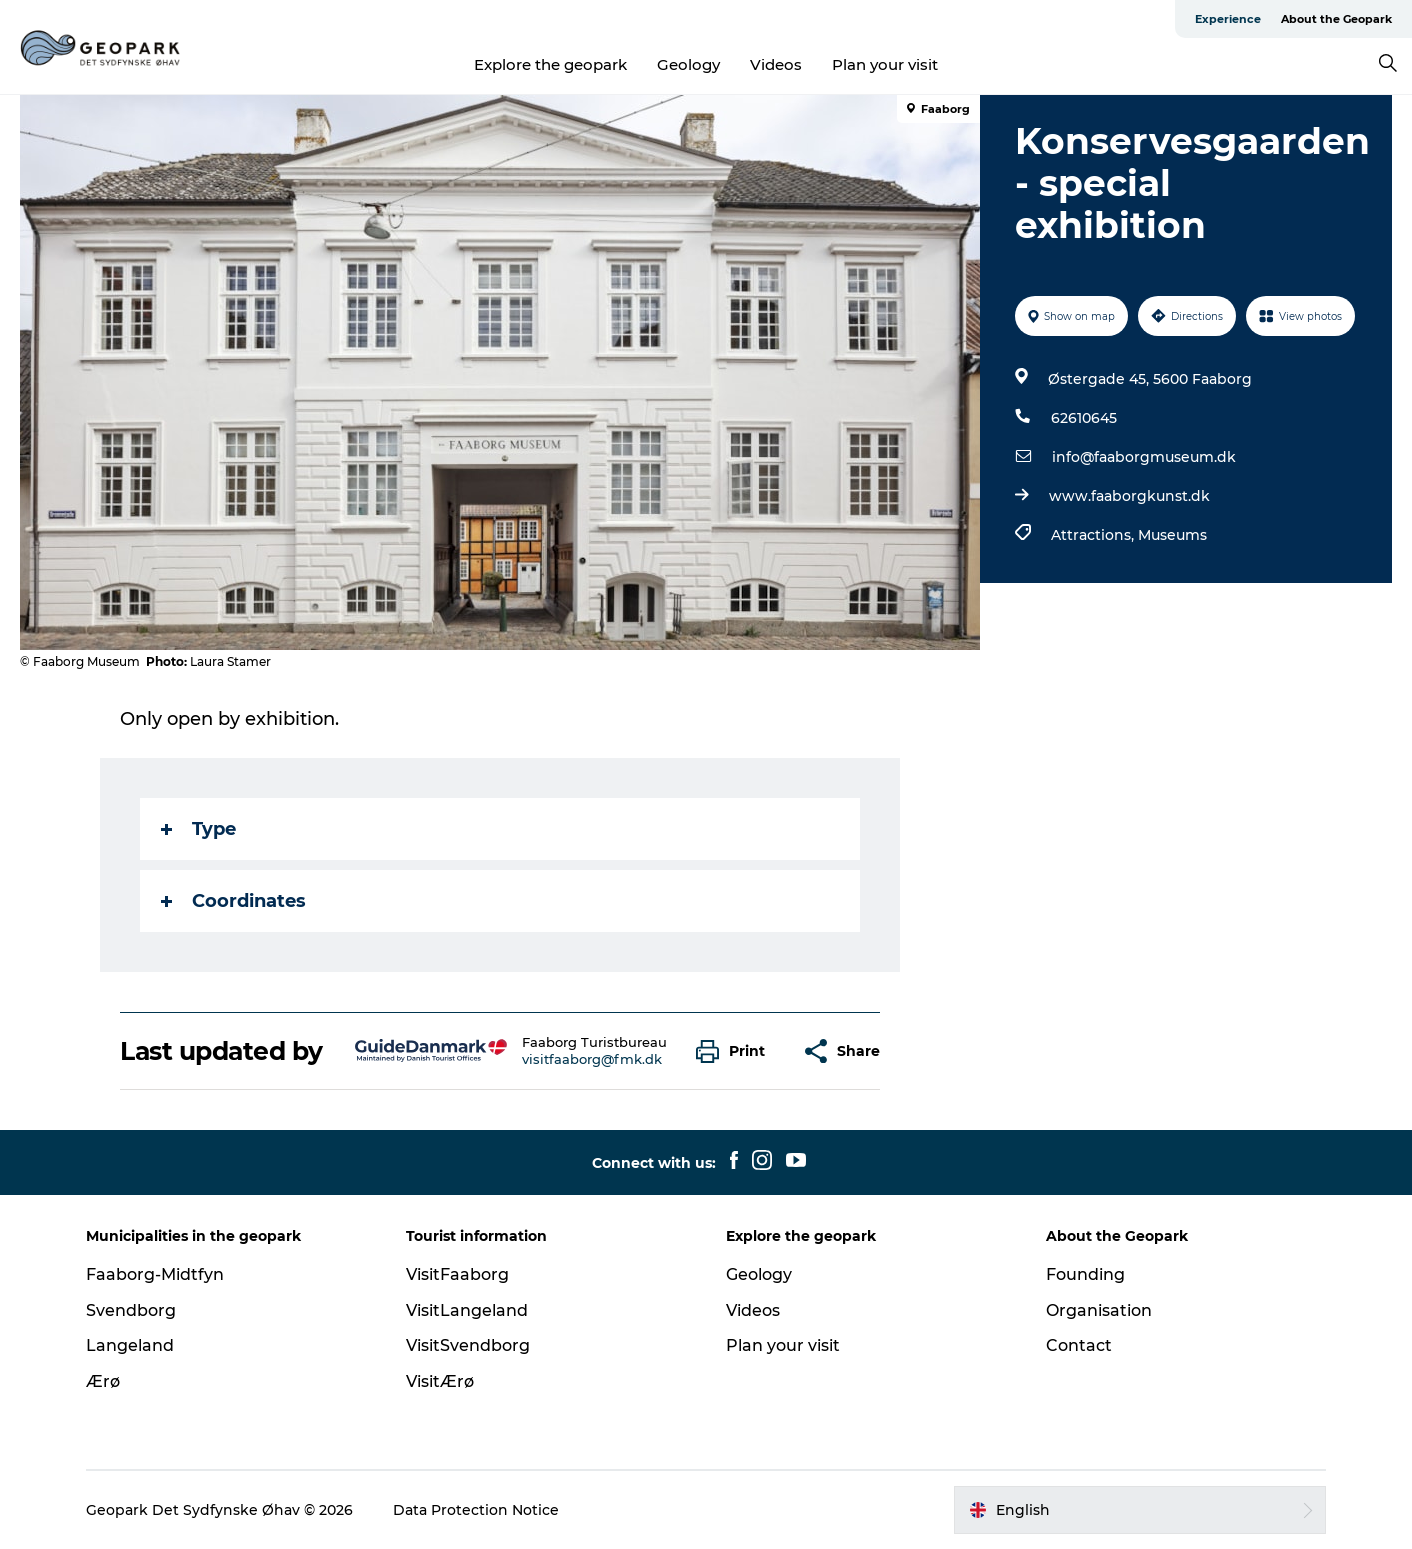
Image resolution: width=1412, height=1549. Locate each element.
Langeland (130, 1345)
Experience (1228, 19)
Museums (1172, 535)
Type (198, 829)
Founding (1085, 1274)
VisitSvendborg (468, 1345)
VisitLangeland (467, 1310)
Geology (688, 64)
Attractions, (1094, 535)
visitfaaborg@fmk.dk (592, 1059)
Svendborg (131, 1310)
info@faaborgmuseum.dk (1144, 457)
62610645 (1084, 418)
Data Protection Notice (476, 1510)
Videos (776, 64)
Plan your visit (885, 64)
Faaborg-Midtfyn (155, 1274)
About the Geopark (1336, 19)
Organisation (1099, 1310)
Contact (1079, 1345)
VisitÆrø (440, 1381)
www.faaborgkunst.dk (1129, 496)
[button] (735, 1051)
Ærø (103, 1381)
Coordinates (233, 901)
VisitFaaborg (457, 1274)
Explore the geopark (550, 64)
